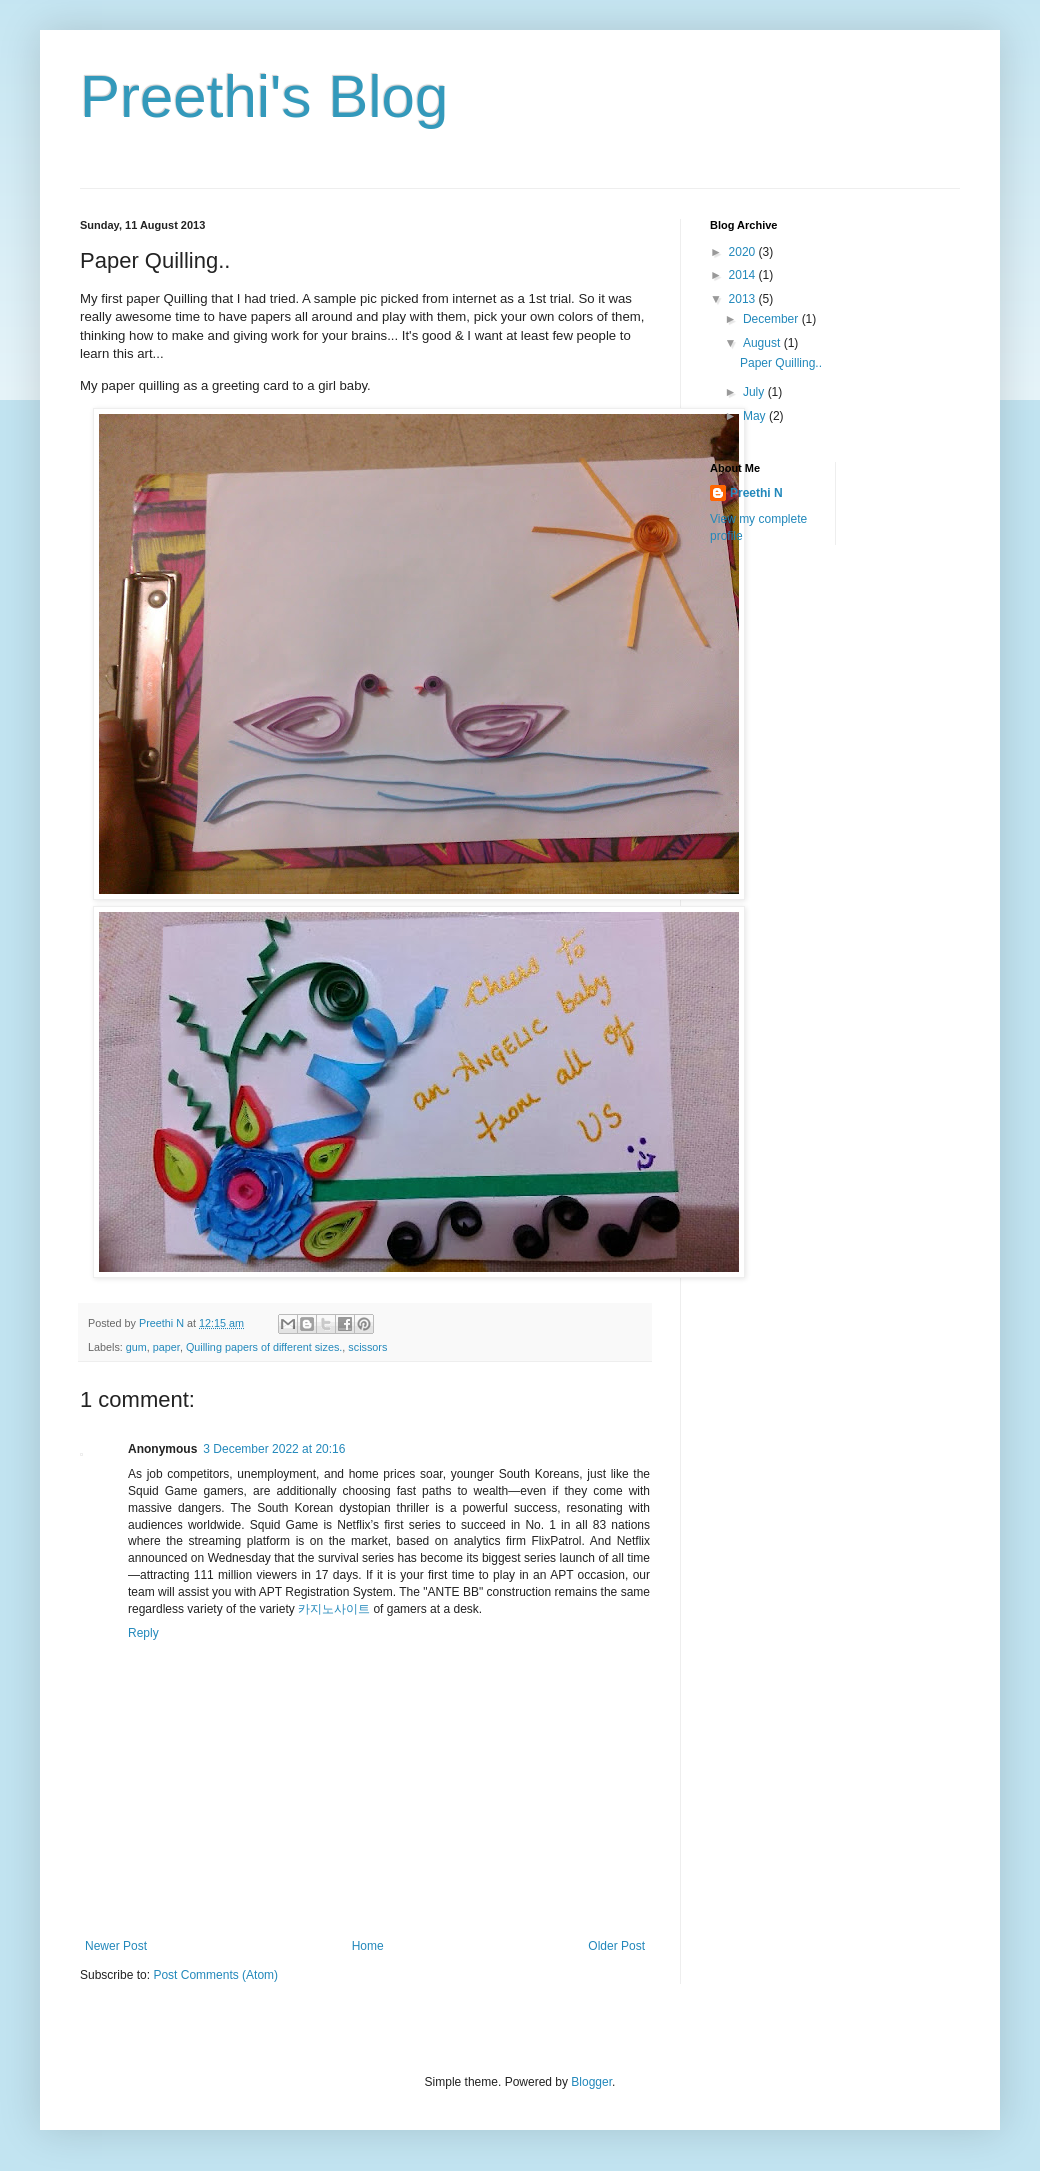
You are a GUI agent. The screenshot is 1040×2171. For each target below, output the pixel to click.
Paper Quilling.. (781, 363)
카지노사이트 (334, 1609)
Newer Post (116, 1946)
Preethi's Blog (264, 96)
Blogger (591, 2082)
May (756, 416)
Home (368, 1946)
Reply (143, 1633)
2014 (744, 275)
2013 (744, 299)
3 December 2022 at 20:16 (274, 1449)
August (763, 343)
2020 (744, 252)
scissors (367, 1347)
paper (166, 1347)
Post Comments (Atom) (215, 1975)
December (772, 319)
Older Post (616, 1946)
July (755, 392)
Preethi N (756, 493)
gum (136, 1347)
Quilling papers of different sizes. (264, 1347)
